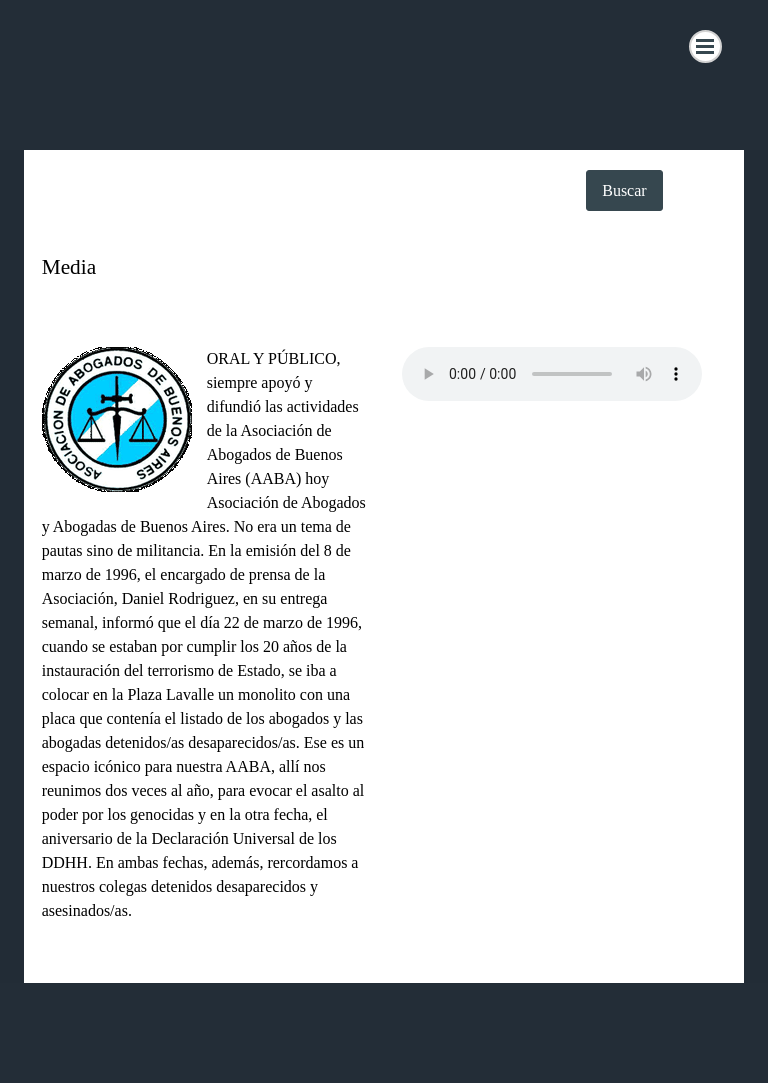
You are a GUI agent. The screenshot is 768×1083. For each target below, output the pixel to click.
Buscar (624, 190)
